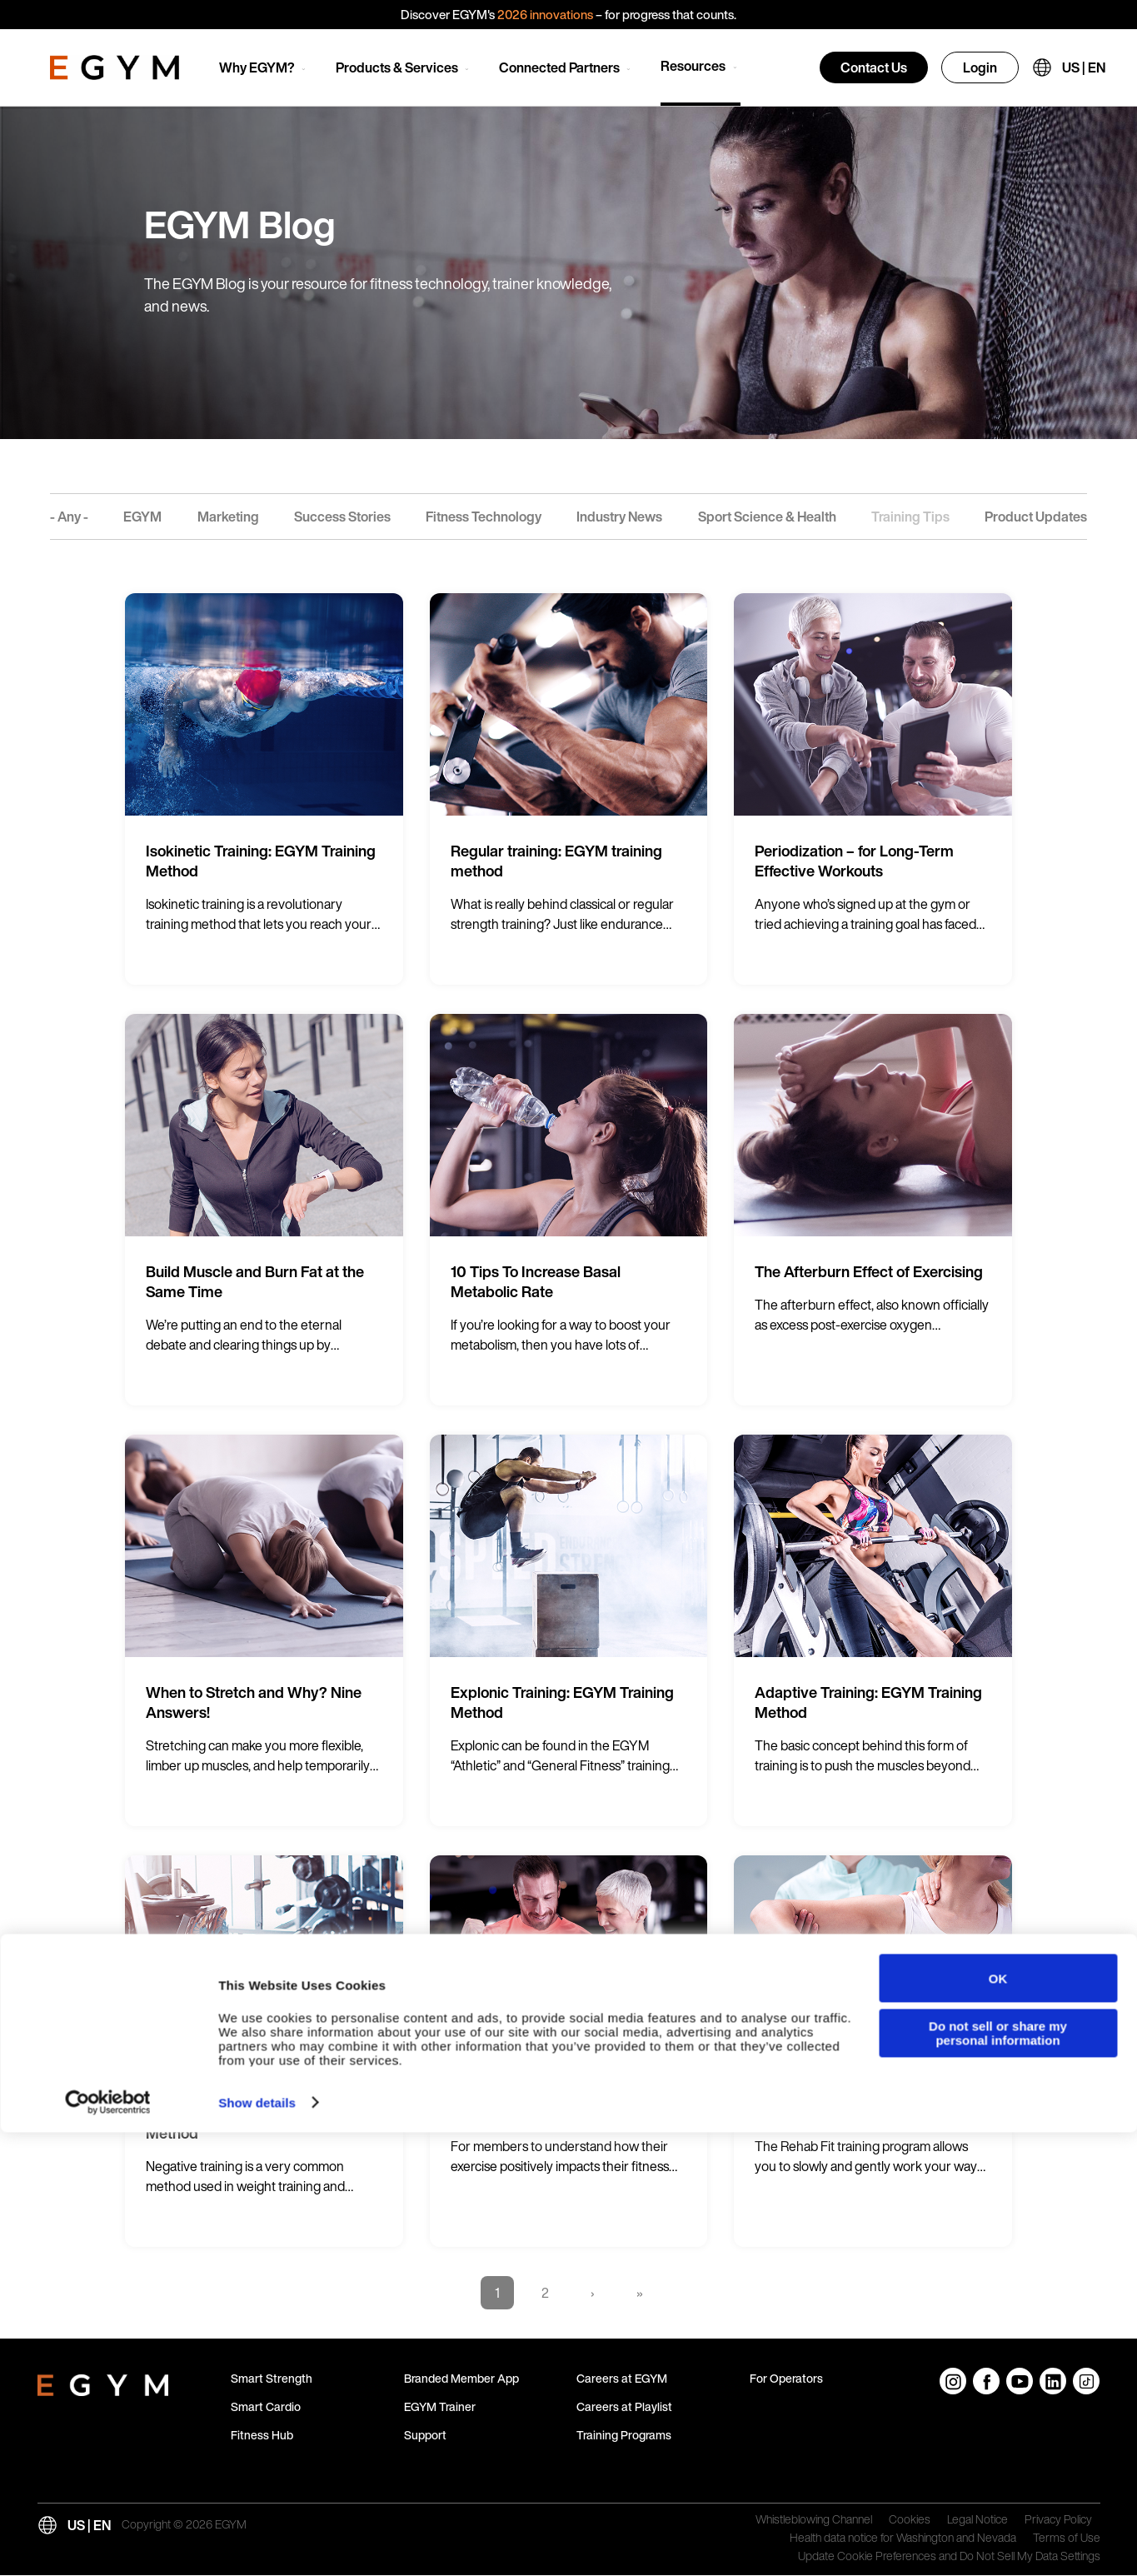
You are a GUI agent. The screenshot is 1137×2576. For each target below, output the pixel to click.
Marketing (228, 517)
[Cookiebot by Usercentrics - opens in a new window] (108, 2546)
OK (998, 2422)
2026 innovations (545, 14)
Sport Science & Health (767, 517)
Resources (693, 66)
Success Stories (342, 517)
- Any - (69, 517)
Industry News (619, 517)
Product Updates (1036, 517)
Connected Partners (559, 67)
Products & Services (397, 67)
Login (980, 67)
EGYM (142, 517)
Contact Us (873, 67)
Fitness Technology (483, 517)
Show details (257, 2546)
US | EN (1083, 67)
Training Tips (910, 517)
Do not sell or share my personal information (998, 2477)
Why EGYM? (257, 67)
